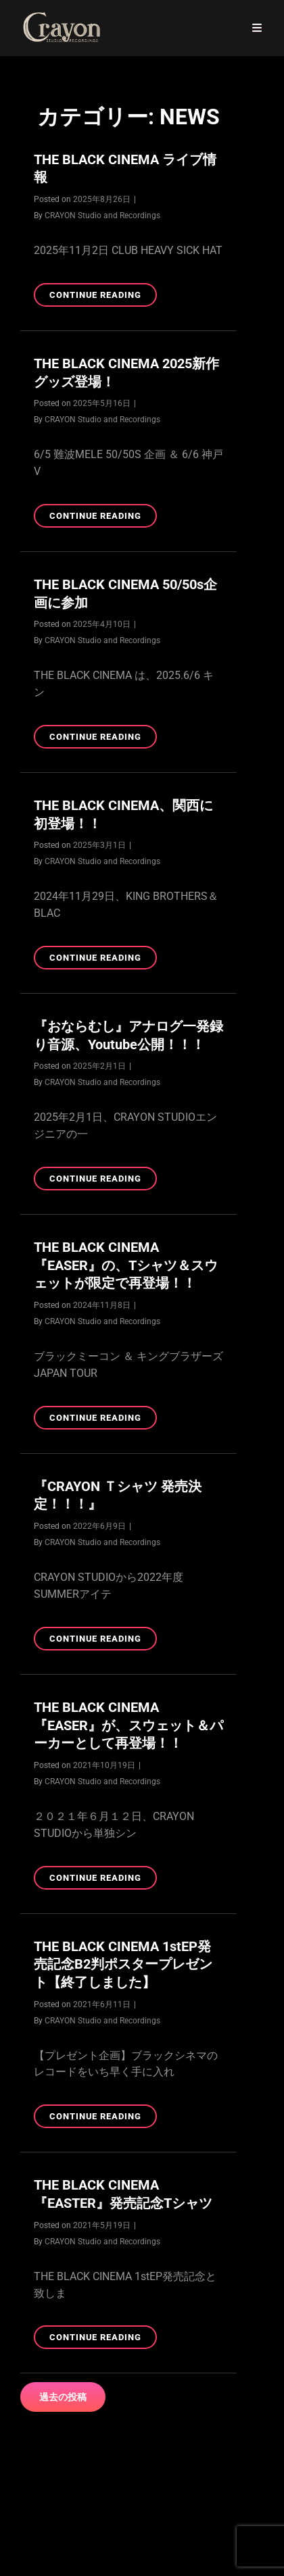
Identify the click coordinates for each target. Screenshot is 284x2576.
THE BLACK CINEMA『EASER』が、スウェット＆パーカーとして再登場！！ (128, 1725)
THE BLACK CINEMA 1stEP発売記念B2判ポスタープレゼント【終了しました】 (123, 1964)
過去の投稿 (63, 2397)
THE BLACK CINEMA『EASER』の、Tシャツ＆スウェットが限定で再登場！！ (126, 1265)
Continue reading (103, 297)
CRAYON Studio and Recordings (102, 215)
